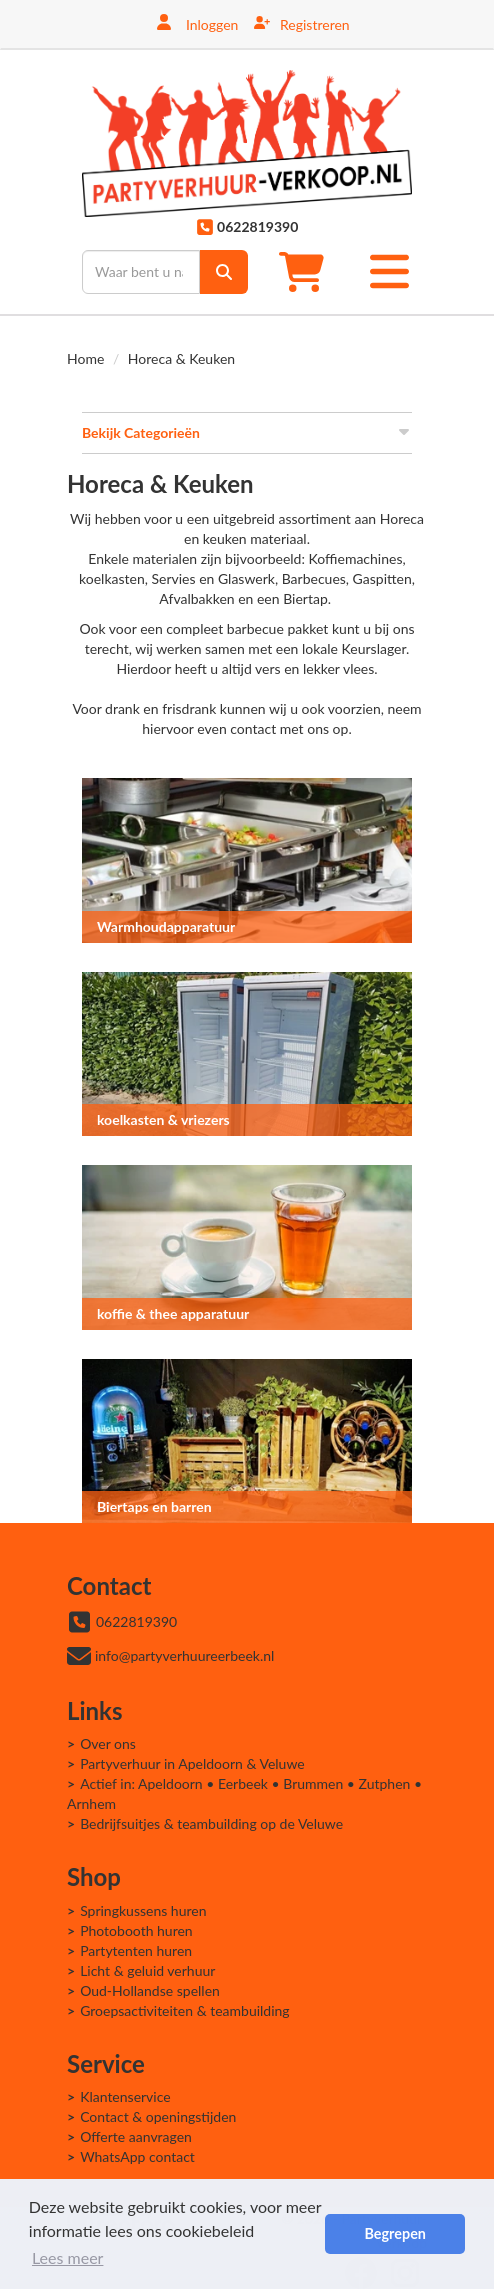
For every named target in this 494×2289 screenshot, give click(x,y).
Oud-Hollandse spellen (150, 1990)
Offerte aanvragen (136, 2136)
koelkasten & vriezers (163, 1119)
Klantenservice (125, 2096)
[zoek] (224, 272)
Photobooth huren (136, 1930)
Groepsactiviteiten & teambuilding (185, 2010)
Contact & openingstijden (158, 2116)
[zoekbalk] (141, 272)
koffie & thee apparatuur (173, 1313)
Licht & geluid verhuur (147, 1970)
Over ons (108, 1743)
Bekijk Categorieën (247, 432)
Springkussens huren (143, 1910)
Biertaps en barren (154, 1506)
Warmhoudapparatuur (166, 926)
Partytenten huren (136, 1950)
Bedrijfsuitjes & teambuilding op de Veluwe (211, 1823)
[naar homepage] (247, 143)
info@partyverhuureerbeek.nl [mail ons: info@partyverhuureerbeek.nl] (184, 1655)
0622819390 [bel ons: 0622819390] (136, 1621)
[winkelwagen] (307, 271)
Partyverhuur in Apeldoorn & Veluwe (192, 1763)
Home (85, 358)
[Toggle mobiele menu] (389, 271)
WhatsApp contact (137, 2156)
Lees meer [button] (67, 2257)
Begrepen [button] (394, 2233)
